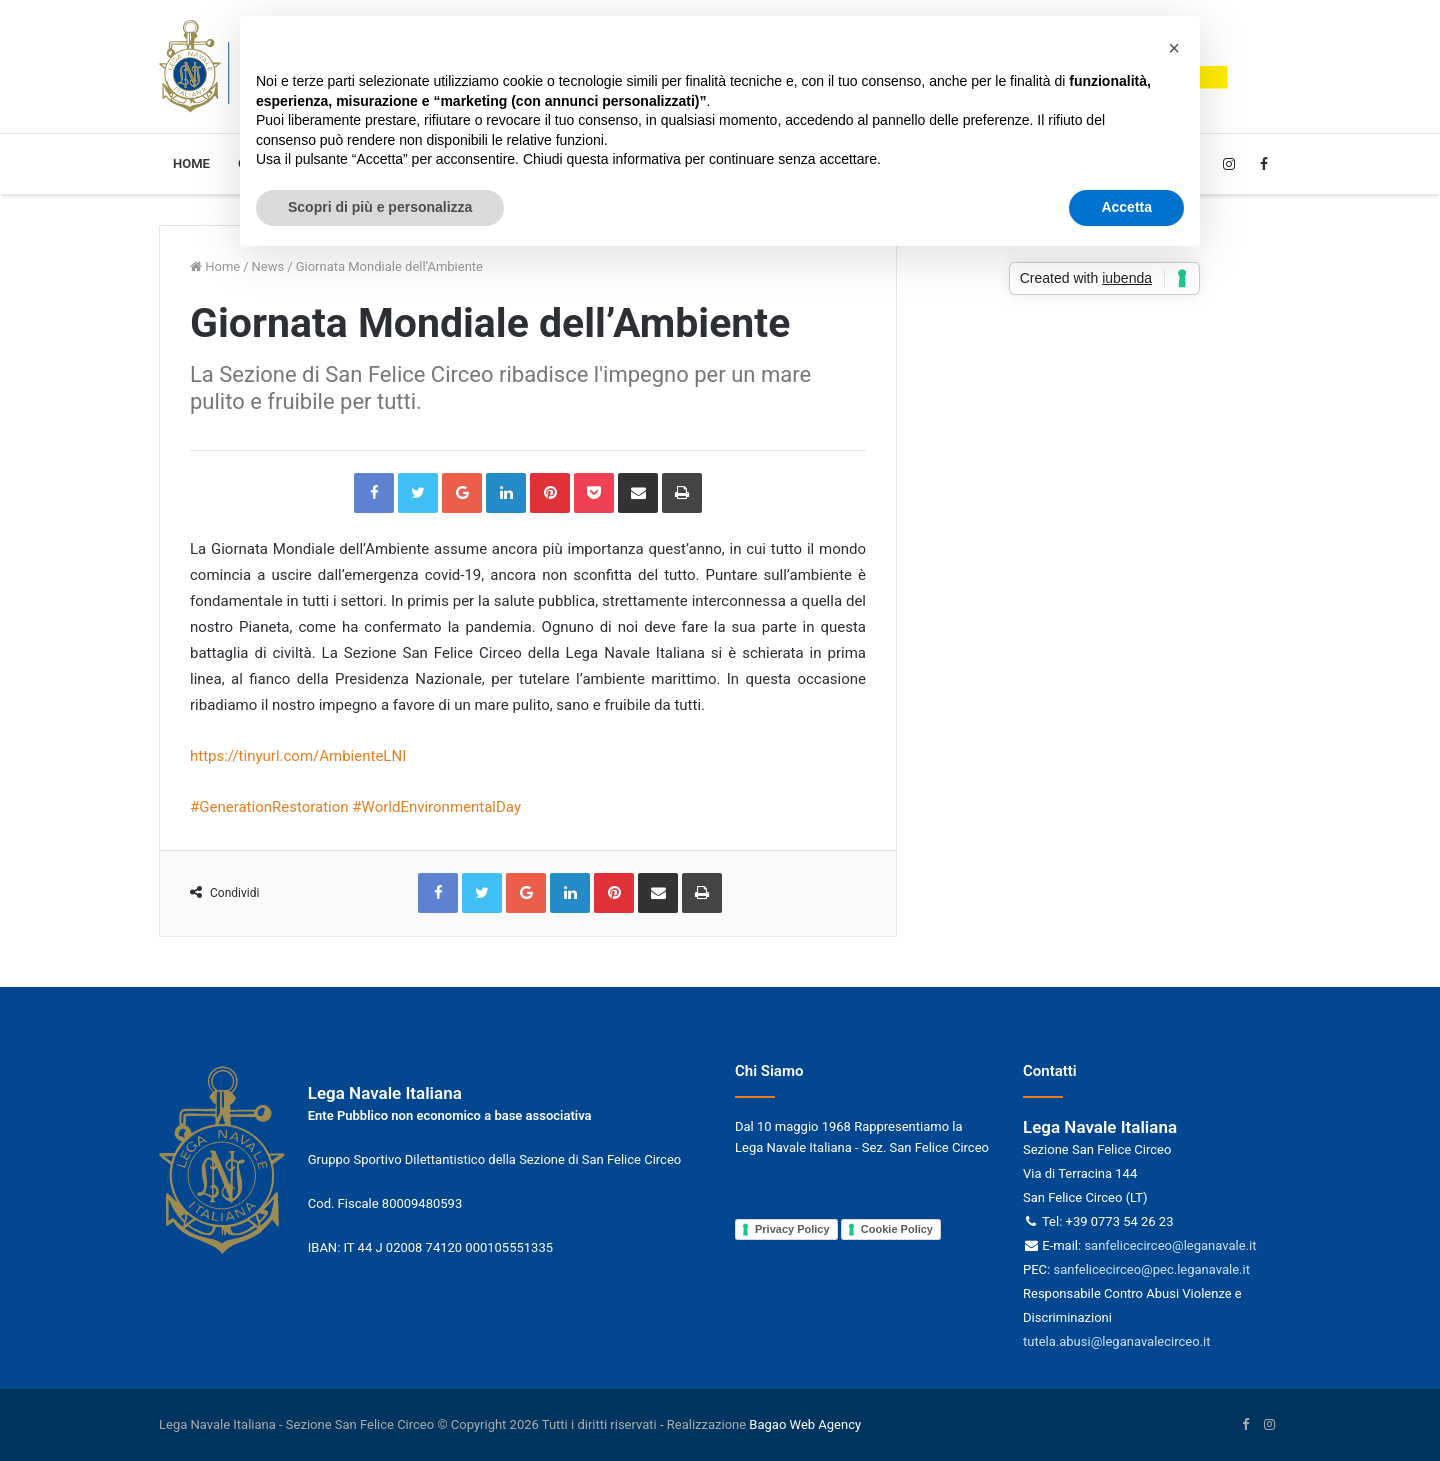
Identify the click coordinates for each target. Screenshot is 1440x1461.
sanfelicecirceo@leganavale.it (1170, 1245)
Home (191, 163)
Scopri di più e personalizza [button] (380, 207)
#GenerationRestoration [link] (269, 807)
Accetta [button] (1126, 207)
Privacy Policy (792, 1229)
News (268, 266)
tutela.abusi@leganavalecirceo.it (1116, 1341)
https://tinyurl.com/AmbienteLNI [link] (298, 756)
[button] (1174, 48)
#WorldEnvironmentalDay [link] (436, 807)
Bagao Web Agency (805, 1424)
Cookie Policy (897, 1229)
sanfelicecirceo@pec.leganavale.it (1151, 1269)
